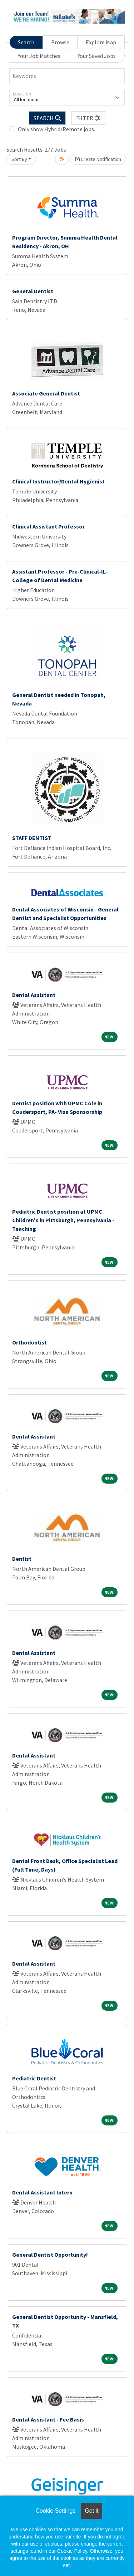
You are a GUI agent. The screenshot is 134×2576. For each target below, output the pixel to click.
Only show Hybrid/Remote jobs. (56, 129)
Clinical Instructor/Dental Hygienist (58, 481)
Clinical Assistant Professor (48, 526)
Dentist (21, 1558)
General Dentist (32, 291)
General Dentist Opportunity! (50, 2254)
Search (26, 42)
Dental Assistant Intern (42, 2192)
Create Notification (98, 159)
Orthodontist (29, 1342)
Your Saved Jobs (97, 55)
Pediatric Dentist (34, 2078)
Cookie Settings (55, 2511)
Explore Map (101, 42)
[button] (88, 118)
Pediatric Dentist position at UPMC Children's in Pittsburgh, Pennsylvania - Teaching (63, 1220)
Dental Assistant (33, 994)
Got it (91, 2511)
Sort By (19, 159)
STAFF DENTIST (31, 837)
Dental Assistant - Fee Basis (48, 2419)
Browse (60, 42)
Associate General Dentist (46, 393)
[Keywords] (67, 76)
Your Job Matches (39, 55)
